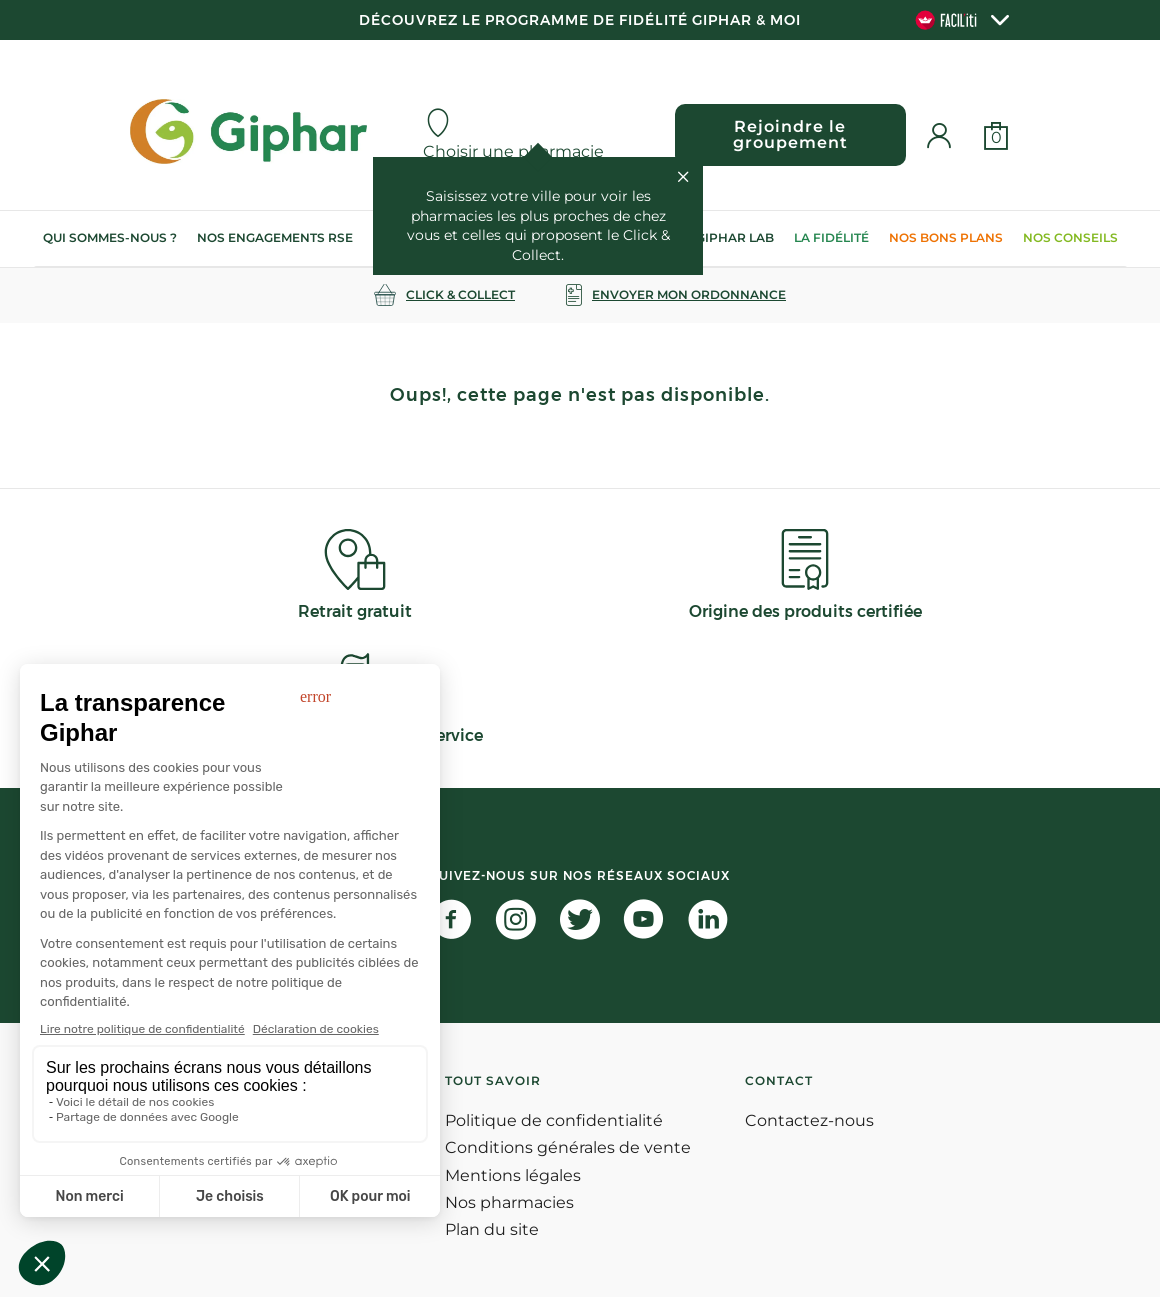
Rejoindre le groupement (790, 134)
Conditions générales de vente (568, 1147)
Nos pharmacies (509, 1202)
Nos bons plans (946, 237)
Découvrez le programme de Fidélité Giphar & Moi (580, 20)
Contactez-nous (809, 1120)
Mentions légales (513, 1175)
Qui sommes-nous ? (110, 237)
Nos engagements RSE (275, 237)
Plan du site (492, 1229)
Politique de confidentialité (554, 1120)
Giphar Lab (735, 237)
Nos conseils (1070, 237)
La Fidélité (831, 237)
